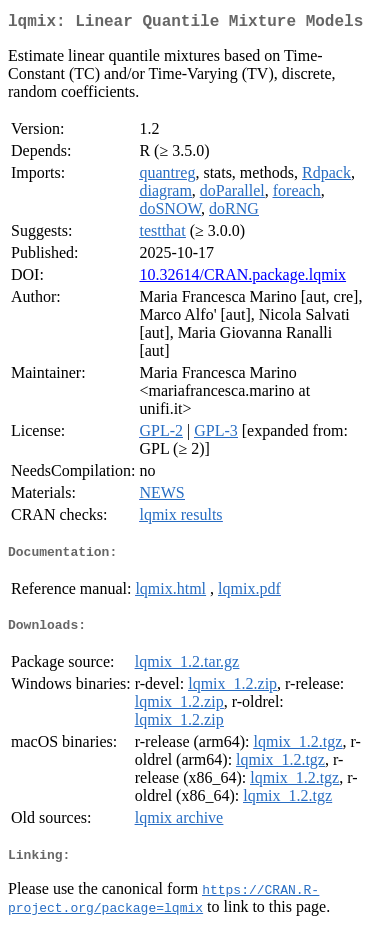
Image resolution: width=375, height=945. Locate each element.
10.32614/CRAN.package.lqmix (242, 278)
